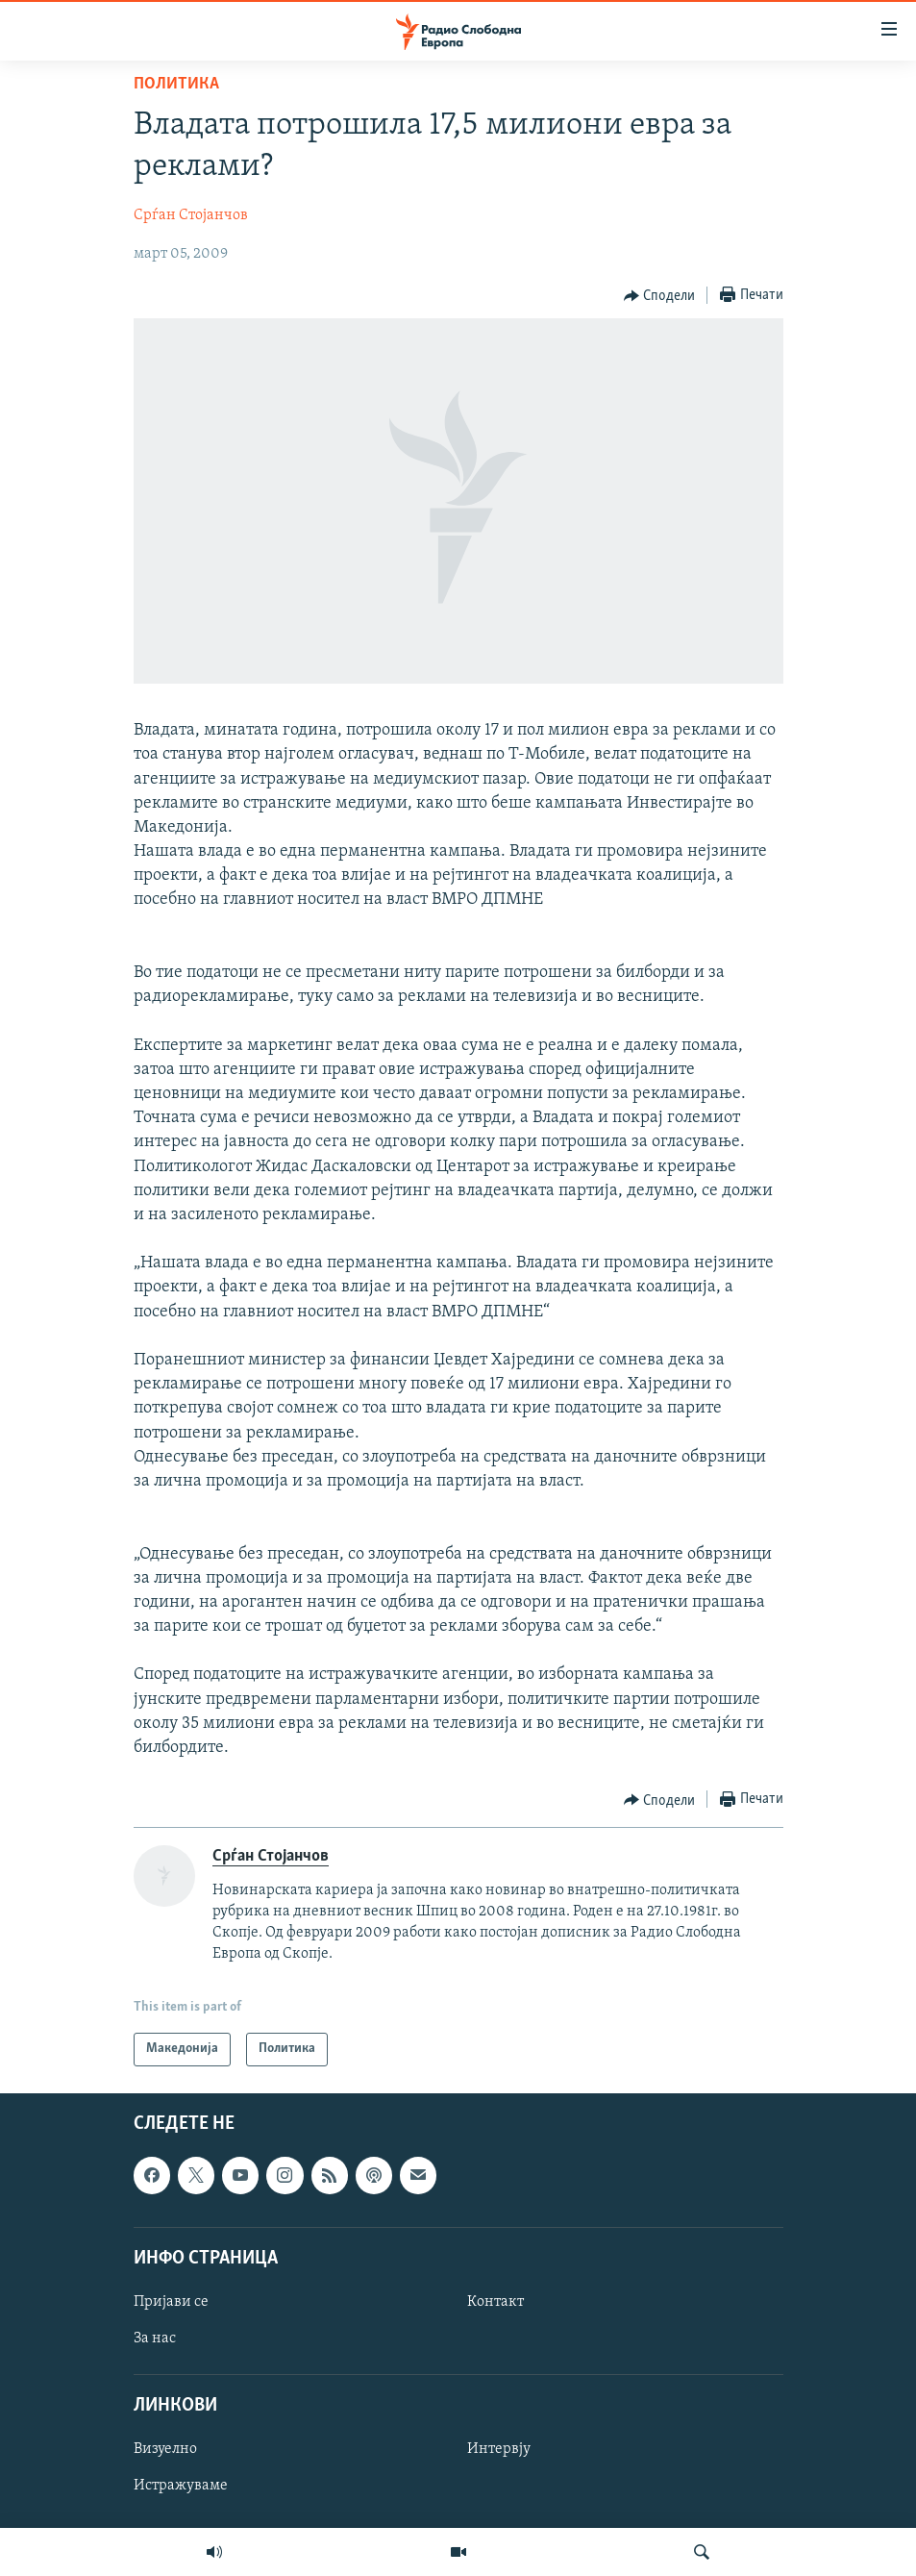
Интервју (499, 2449)
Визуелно (165, 2449)
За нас (155, 2338)
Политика (176, 84)
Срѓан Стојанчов (191, 215)
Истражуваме (181, 2485)
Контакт (495, 2302)
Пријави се (171, 2302)
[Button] (660, 296)
